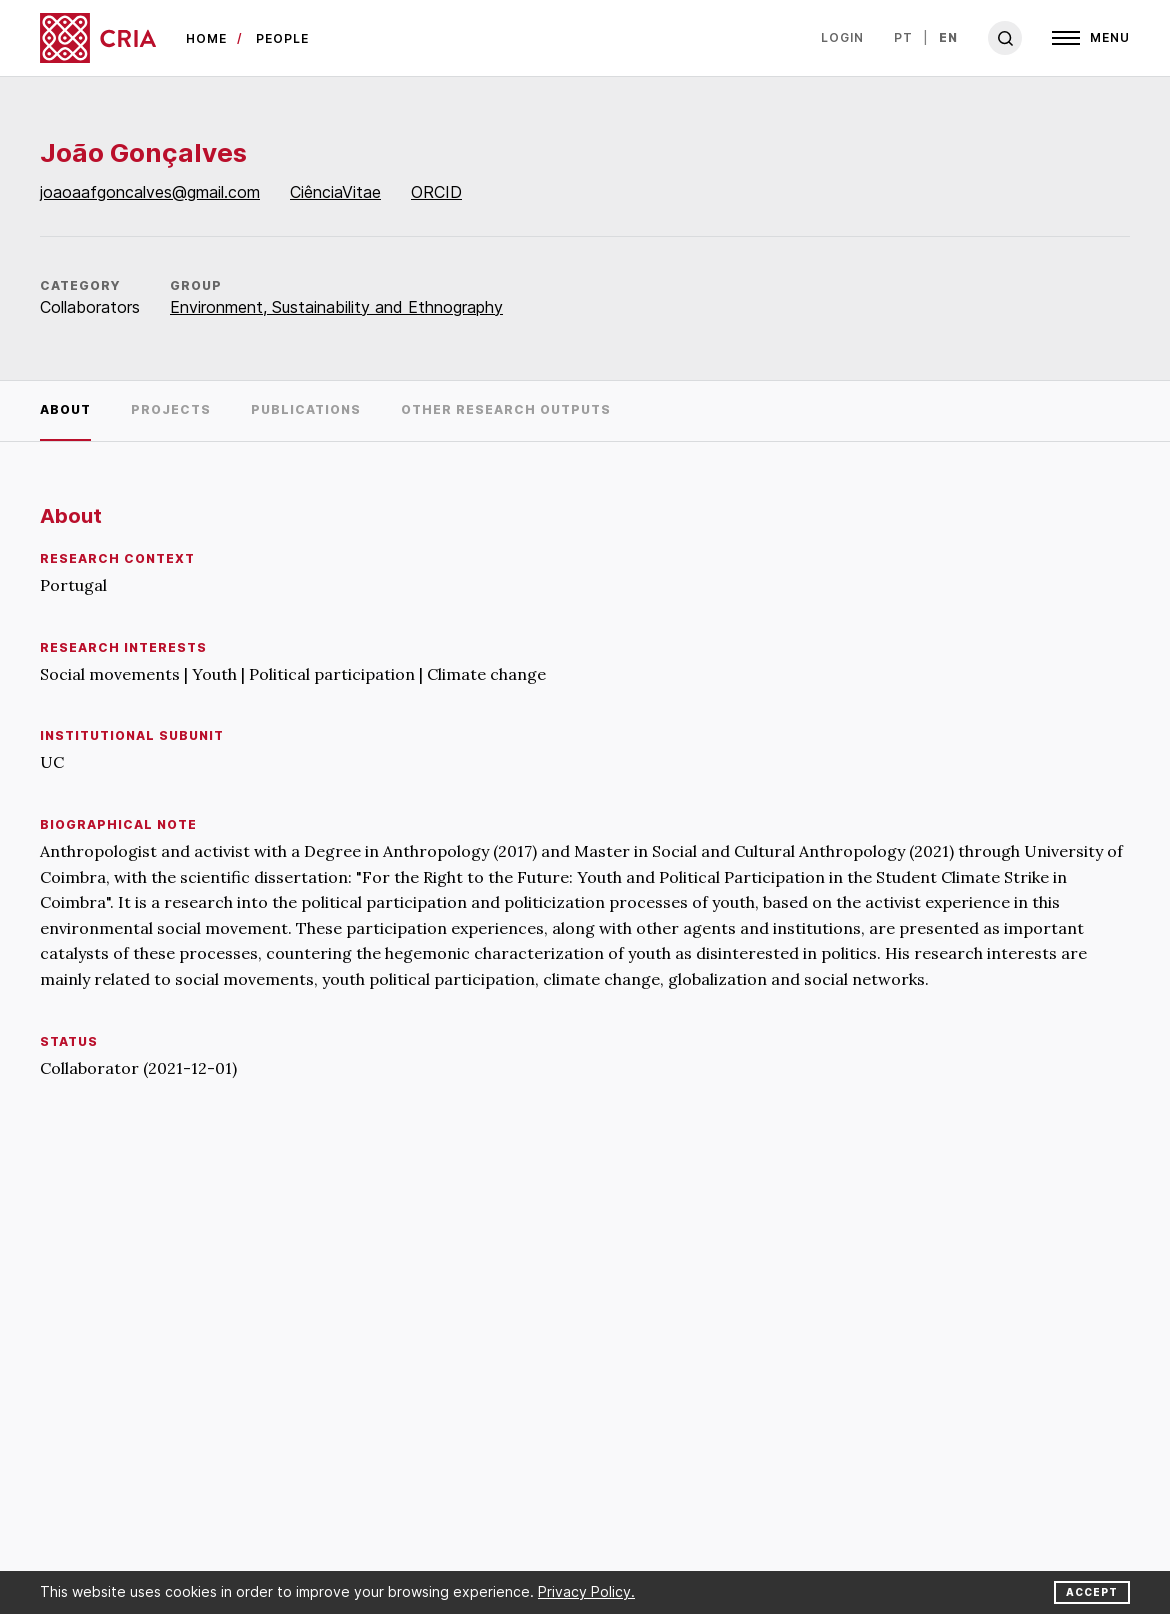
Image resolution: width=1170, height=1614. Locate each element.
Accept (1092, 1592)
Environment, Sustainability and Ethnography (336, 307)
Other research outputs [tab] (506, 409)
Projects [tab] (171, 409)
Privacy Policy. (586, 1591)
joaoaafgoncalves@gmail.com (150, 192)
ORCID (436, 192)
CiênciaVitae (335, 192)
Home (206, 38)
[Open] (1091, 38)
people (282, 38)
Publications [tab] (306, 409)
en (948, 37)
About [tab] (65, 409)
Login (842, 37)
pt (903, 37)
